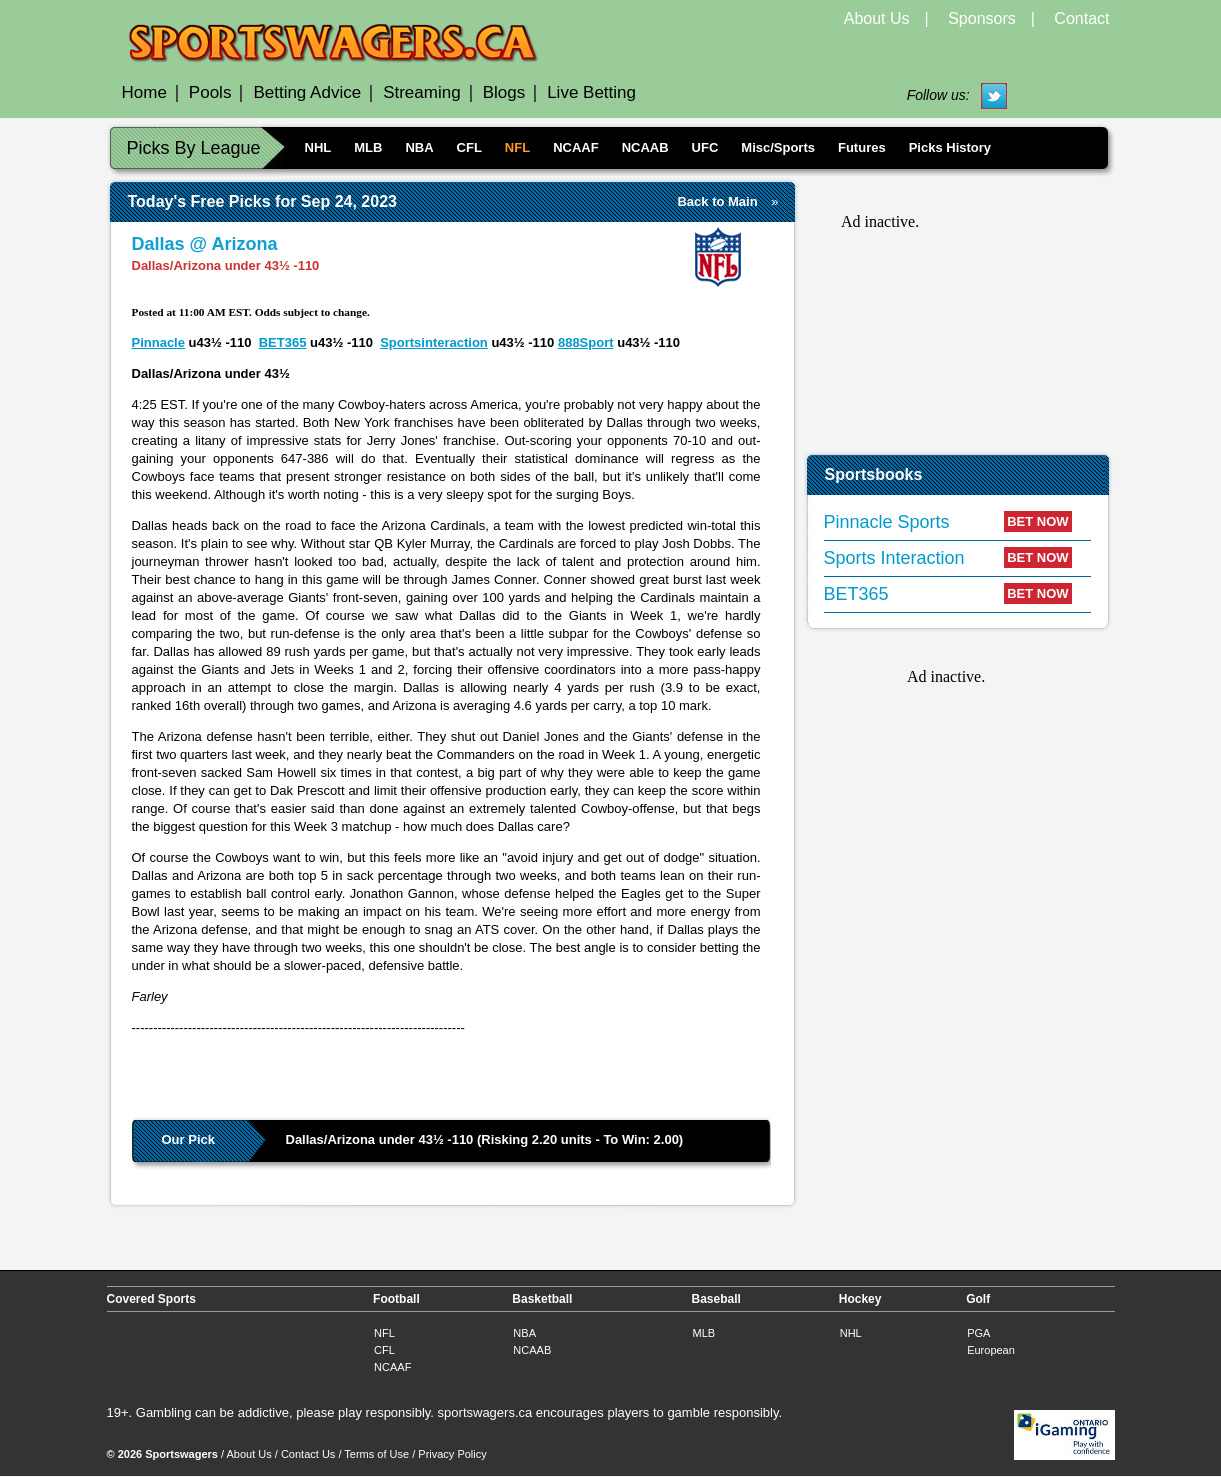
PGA (978, 1333)
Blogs (504, 92)
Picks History (950, 147)
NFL (517, 147)
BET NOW (1037, 521)
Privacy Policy (452, 1454)
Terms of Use (376, 1454)
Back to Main (717, 201)
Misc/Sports (778, 147)
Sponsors (982, 18)
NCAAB (645, 147)
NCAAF (576, 147)
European (991, 1350)
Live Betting (591, 92)
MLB (368, 147)
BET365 (283, 342)
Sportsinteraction (434, 342)
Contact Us (308, 1454)
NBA (419, 147)
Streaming (421, 92)
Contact (1081, 18)
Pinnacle (158, 342)
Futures (862, 147)
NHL (318, 147)
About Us (877, 18)
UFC (705, 147)
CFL (469, 147)
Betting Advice (307, 92)
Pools (210, 92)
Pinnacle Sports (887, 522)
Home (144, 92)
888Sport (586, 342)
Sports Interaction (894, 558)
